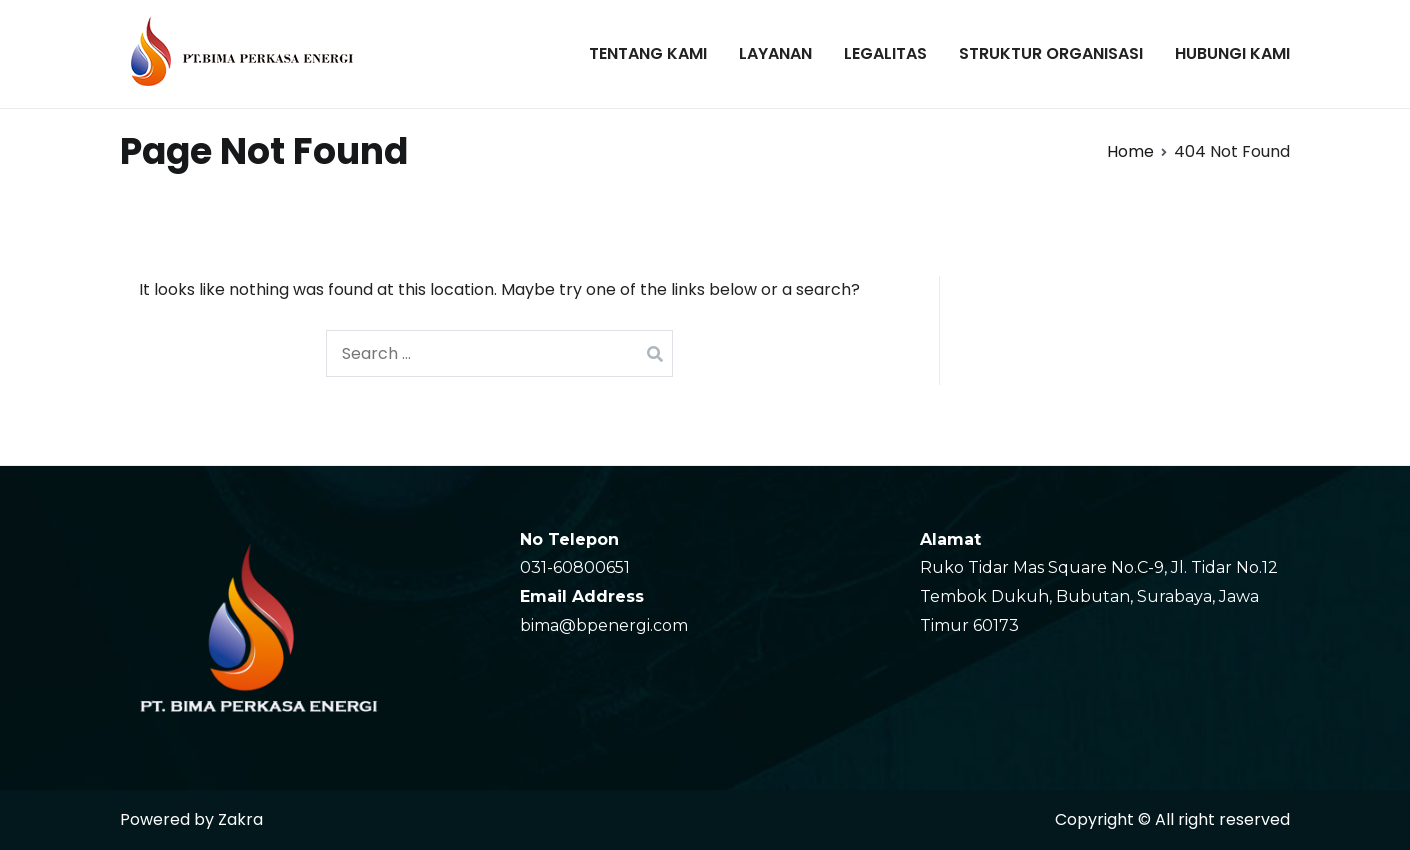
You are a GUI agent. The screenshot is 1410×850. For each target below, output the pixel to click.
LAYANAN (775, 53)
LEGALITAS (885, 53)
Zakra (240, 819)
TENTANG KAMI (648, 53)
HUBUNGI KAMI (1232, 53)
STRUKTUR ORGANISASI (1051, 53)
